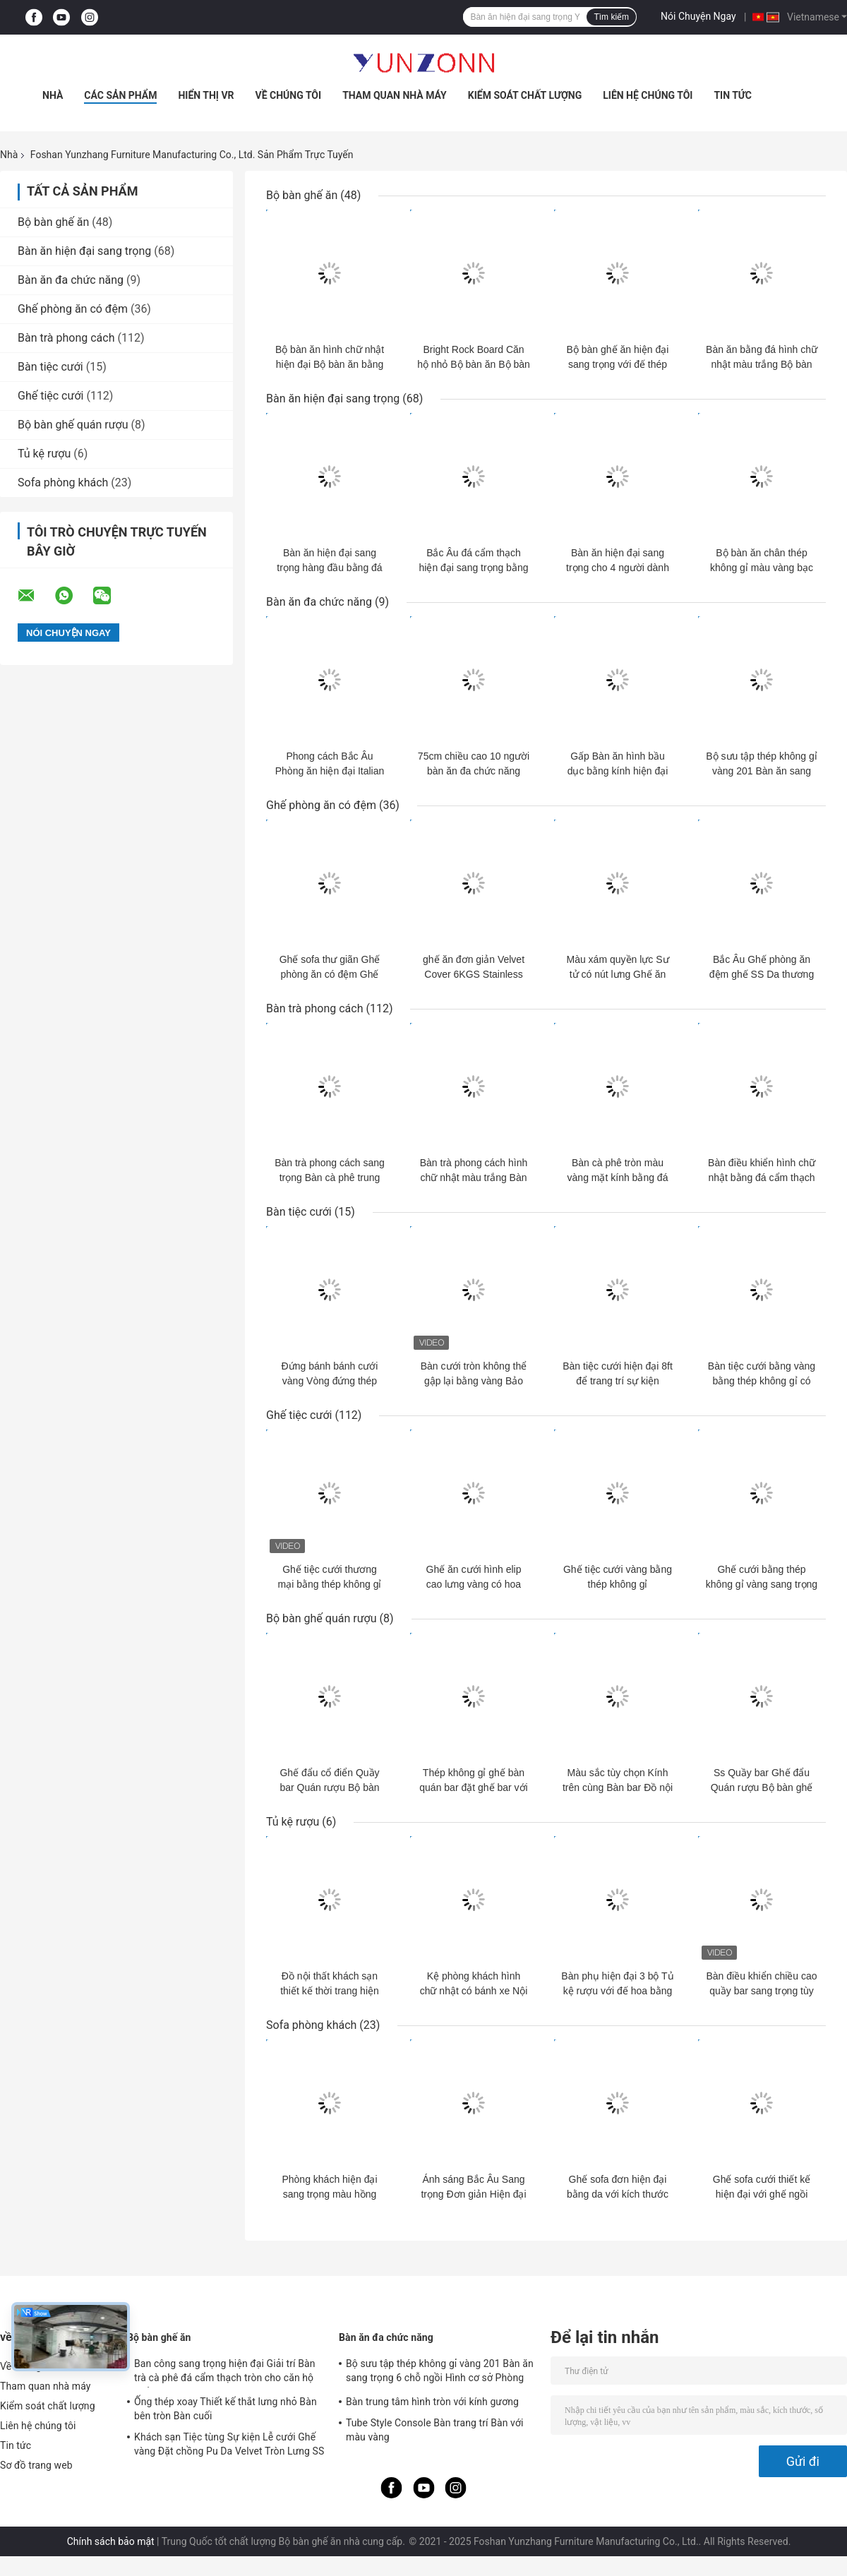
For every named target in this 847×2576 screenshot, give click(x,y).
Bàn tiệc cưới (50, 366)
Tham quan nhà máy (394, 95)
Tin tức (733, 95)
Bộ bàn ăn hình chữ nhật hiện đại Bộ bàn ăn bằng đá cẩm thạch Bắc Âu (329, 364)
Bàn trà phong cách (66, 338)
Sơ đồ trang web (36, 2465)
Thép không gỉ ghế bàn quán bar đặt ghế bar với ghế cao (473, 1787)
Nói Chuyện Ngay (698, 16)
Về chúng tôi (289, 95)
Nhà (52, 95)
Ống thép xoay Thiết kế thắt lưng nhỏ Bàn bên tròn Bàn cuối (225, 2408)
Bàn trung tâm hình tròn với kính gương (432, 2401)
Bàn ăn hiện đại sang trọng (84, 251)
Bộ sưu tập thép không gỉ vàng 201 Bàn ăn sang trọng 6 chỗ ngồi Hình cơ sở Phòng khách (440, 2373)
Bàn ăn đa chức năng (71, 280)
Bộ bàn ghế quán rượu (73, 424)
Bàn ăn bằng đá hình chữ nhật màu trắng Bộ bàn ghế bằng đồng (761, 364)
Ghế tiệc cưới (50, 395)
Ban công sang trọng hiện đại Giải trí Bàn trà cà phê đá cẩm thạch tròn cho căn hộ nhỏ (225, 2373)
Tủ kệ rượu (44, 453)
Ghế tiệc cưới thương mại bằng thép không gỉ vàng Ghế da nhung (330, 1584)
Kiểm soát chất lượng (525, 95)
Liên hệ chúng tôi (647, 95)
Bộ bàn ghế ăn (53, 222)
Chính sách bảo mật (111, 2541)
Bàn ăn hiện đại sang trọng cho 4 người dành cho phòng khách (617, 567)
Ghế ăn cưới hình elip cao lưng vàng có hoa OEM (474, 1584)
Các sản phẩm (120, 95)
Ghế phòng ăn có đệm (73, 309)
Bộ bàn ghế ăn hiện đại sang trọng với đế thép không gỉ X (618, 364)
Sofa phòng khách (63, 482)
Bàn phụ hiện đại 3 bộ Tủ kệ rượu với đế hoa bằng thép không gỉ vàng (617, 1990)
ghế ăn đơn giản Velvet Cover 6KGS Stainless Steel (473, 974)
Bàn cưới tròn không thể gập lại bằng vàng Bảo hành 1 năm (474, 1380)
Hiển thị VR (206, 95)
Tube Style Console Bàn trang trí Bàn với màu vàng (435, 2430)
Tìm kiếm (611, 17)
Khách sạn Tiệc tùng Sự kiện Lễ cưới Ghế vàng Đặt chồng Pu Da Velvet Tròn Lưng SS (229, 2444)
